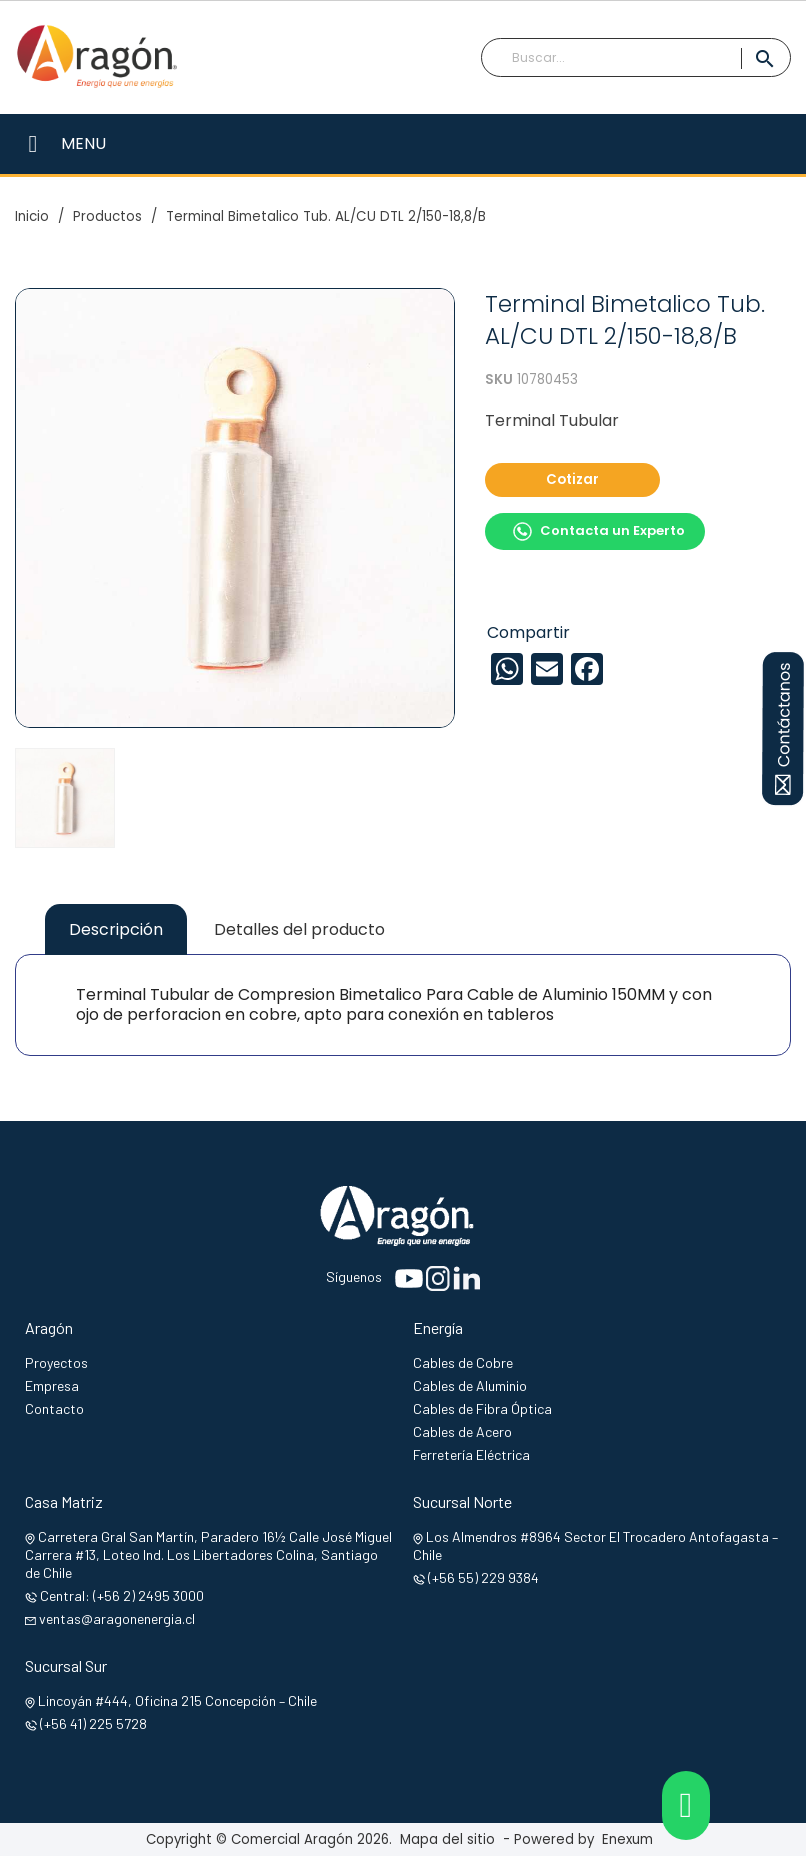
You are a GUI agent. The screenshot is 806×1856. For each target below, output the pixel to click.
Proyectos (56, 1362)
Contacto (54, 1408)
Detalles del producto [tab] (299, 929)
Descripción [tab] (116, 929)
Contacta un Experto (598, 531)
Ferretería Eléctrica (471, 1454)
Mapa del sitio (447, 1839)
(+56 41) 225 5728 (93, 1723)
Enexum (631, 1839)
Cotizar (572, 479)
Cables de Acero (462, 1431)
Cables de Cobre (463, 1362)
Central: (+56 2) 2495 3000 (122, 1595)
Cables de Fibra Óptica (482, 1408)
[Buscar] (636, 58)
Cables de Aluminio (470, 1385)
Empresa (52, 1385)
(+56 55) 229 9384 (483, 1577)
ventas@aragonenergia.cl (117, 1618)
